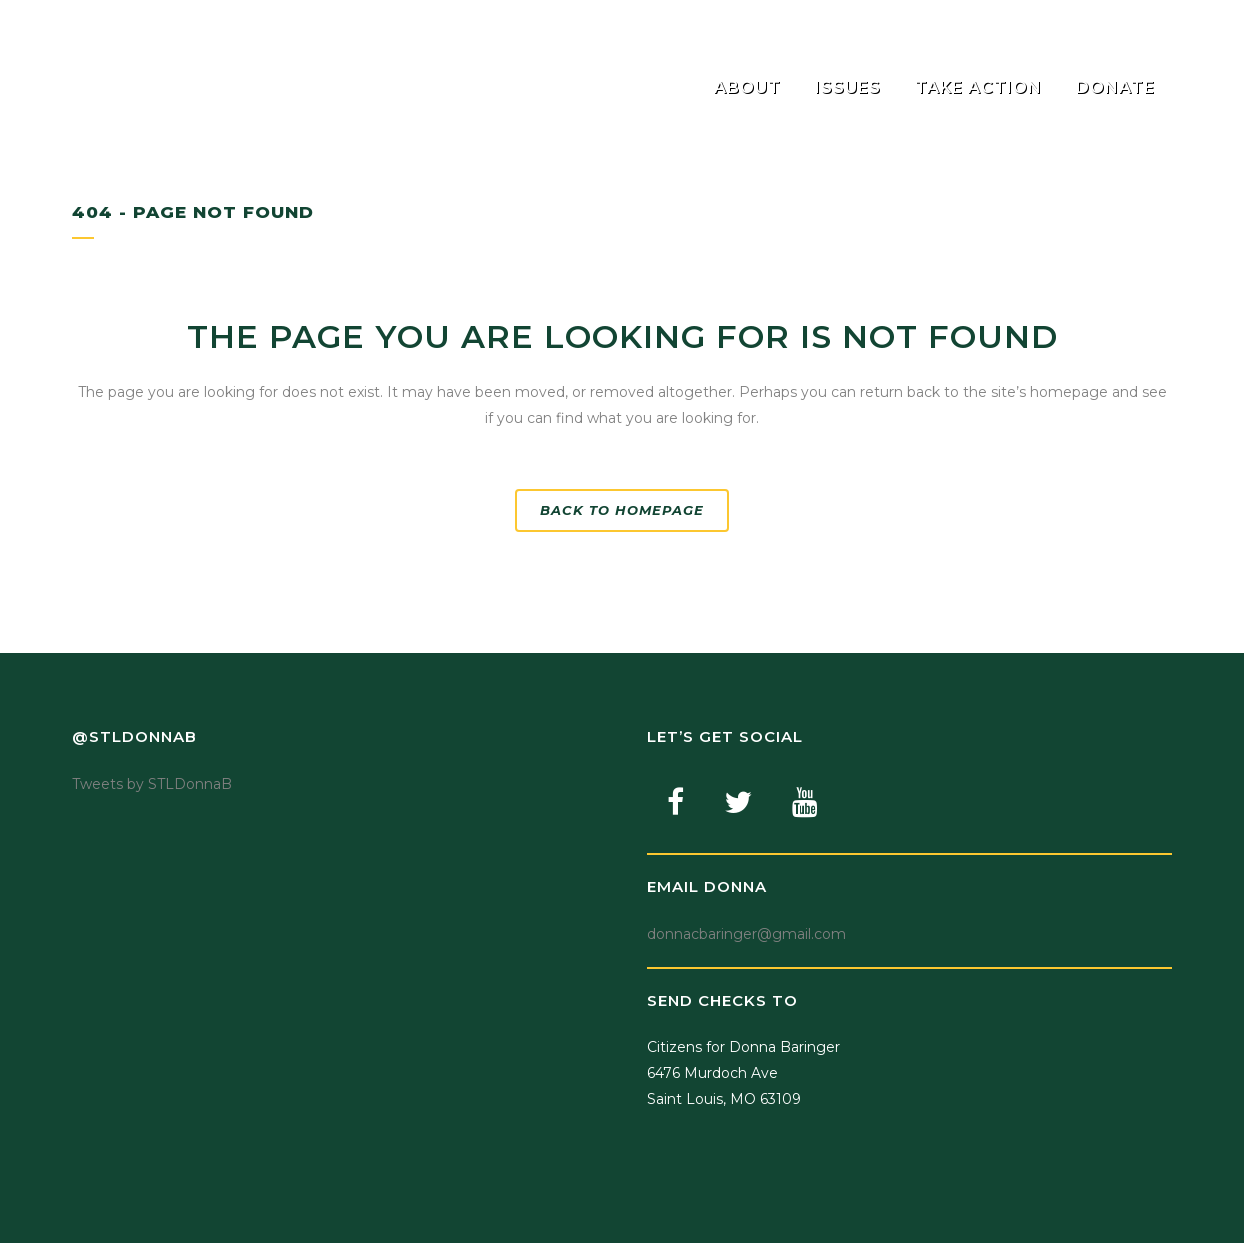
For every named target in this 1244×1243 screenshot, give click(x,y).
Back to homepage (622, 510)
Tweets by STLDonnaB (152, 784)
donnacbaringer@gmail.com (746, 934)
